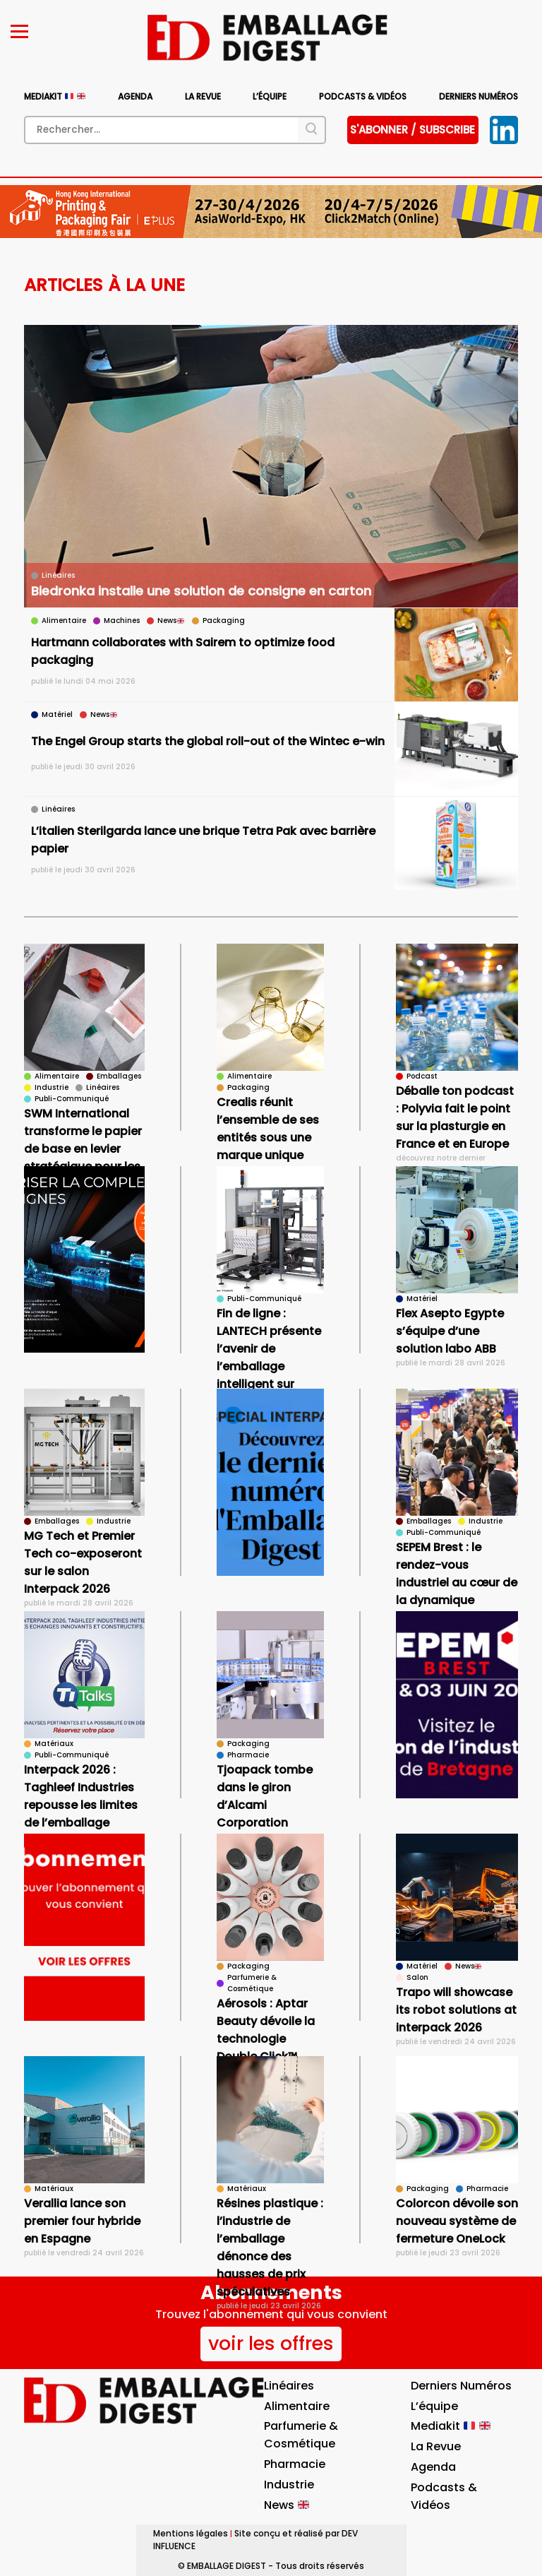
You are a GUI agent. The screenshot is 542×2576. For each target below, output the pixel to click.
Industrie (289, 2484)
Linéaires (289, 2386)
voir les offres (271, 2343)
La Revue (203, 96)
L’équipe (270, 96)
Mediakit (54, 96)
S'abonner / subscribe (412, 129)
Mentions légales (190, 2533)
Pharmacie (294, 2464)
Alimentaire (297, 2406)
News (286, 2505)
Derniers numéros (478, 96)
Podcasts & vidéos (362, 96)
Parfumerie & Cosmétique (301, 2435)
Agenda (135, 96)
